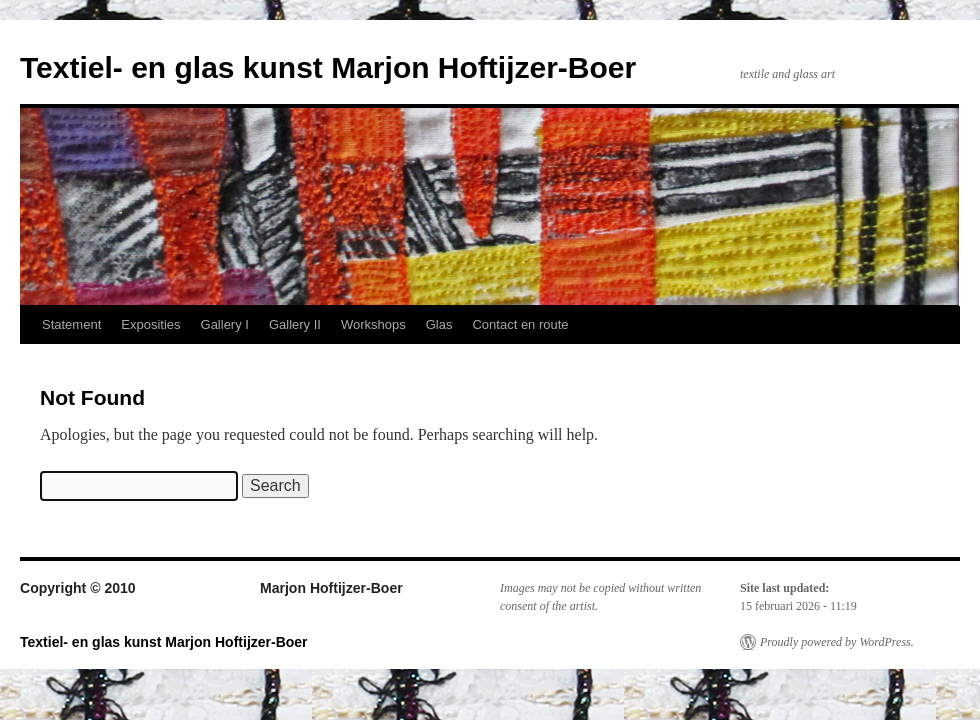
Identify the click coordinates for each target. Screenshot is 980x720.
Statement (71, 324)
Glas (439, 324)
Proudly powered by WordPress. (837, 642)
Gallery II (295, 324)
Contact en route (520, 324)
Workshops (373, 324)
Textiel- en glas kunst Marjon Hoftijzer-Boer (328, 67)
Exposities (150, 324)
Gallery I (225, 324)
